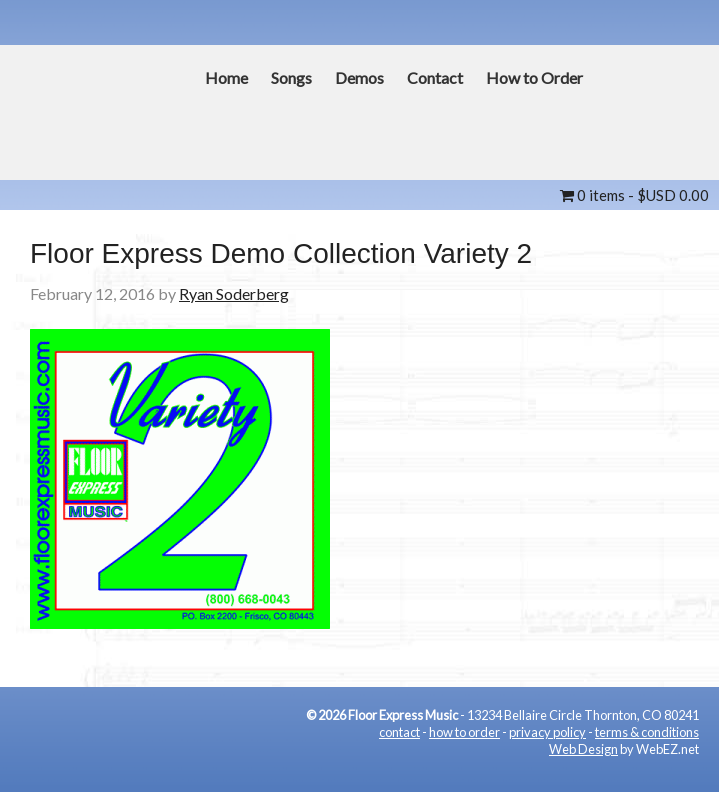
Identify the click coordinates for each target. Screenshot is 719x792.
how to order (464, 732)
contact (399, 732)
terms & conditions (647, 732)
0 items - (634, 195)
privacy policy (547, 732)
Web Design (583, 749)
